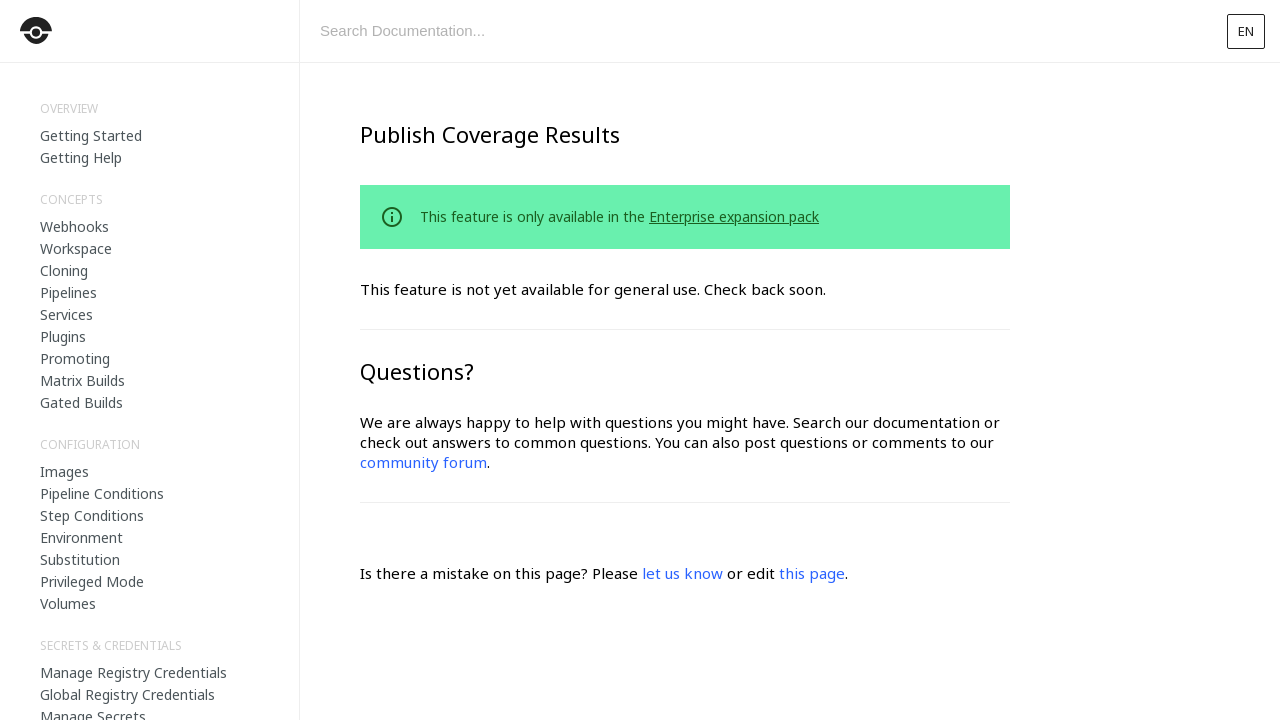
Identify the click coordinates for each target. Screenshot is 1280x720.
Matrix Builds (82, 380)
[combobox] (755, 31)
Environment (81, 537)
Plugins (63, 336)
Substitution (80, 559)
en (1246, 31)
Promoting (75, 358)
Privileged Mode (92, 581)
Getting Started (91, 135)
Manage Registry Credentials (133, 672)
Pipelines (68, 292)
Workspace (76, 248)
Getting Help (81, 157)
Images (64, 471)
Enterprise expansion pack (734, 216)
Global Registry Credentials (127, 694)
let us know (682, 573)
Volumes (68, 603)
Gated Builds (81, 402)
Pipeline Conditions (102, 493)
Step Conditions (92, 515)
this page (812, 573)
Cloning (64, 270)
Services (66, 314)
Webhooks (74, 226)
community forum (423, 462)
